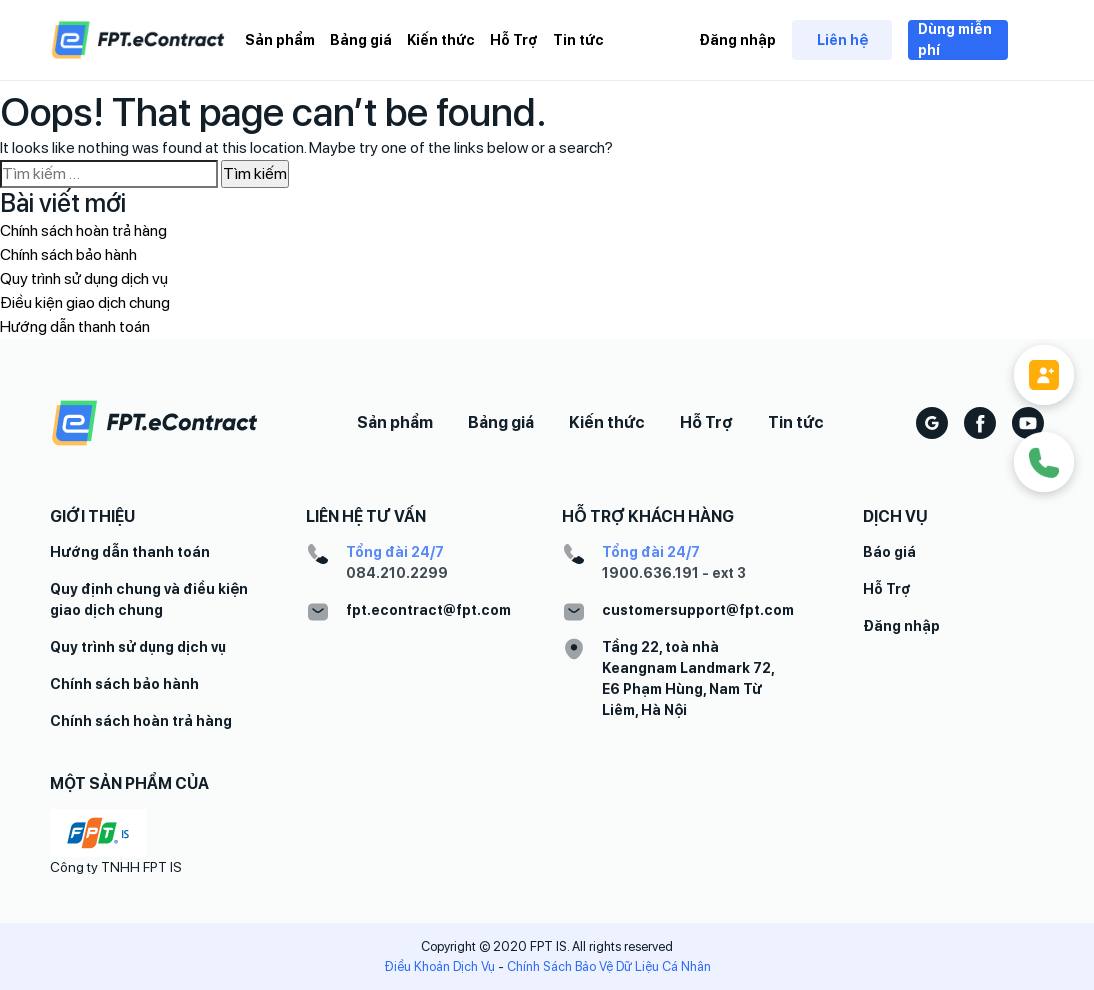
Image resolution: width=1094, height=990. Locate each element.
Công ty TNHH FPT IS (116, 867)
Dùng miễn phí (955, 39)
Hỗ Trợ (514, 40)
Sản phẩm (280, 40)
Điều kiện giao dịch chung (85, 302)
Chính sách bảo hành (68, 254)
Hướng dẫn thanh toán (75, 326)
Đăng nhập (737, 40)
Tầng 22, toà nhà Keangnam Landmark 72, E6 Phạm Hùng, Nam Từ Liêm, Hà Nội (688, 678)
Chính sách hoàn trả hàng (83, 230)
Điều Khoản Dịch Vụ (439, 966)
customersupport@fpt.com (698, 610)
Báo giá (889, 552)
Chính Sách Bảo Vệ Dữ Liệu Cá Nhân (609, 966)
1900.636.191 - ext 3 (674, 573)
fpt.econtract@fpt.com (428, 610)
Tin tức (578, 40)
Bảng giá (361, 40)
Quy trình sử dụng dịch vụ (84, 278)
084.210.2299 (397, 573)
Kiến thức (441, 40)
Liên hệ (842, 40)
